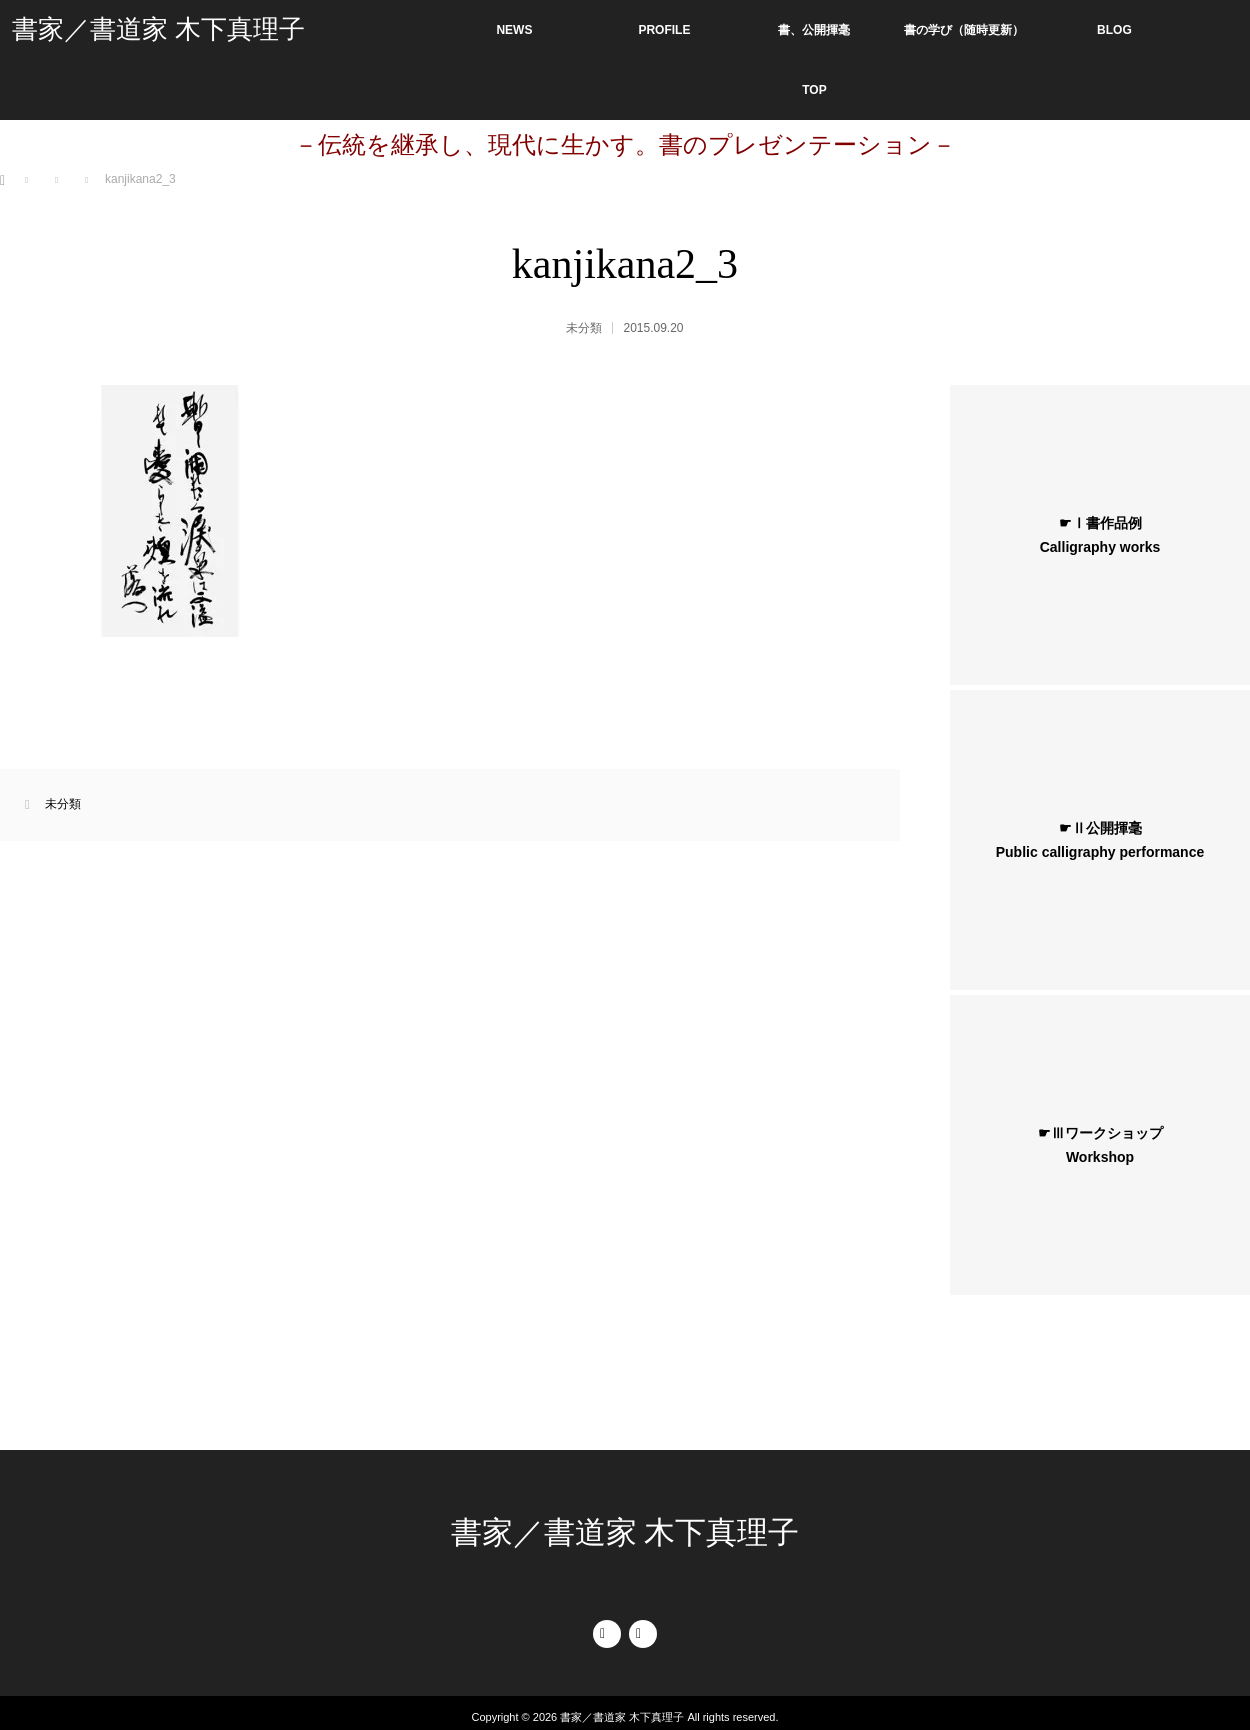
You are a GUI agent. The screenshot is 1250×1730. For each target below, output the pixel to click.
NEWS (514, 30)
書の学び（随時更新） (964, 30)
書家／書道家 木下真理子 (158, 29)
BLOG (1114, 30)
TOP (814, 90)
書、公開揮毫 (814, 30)
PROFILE (664, 30)
